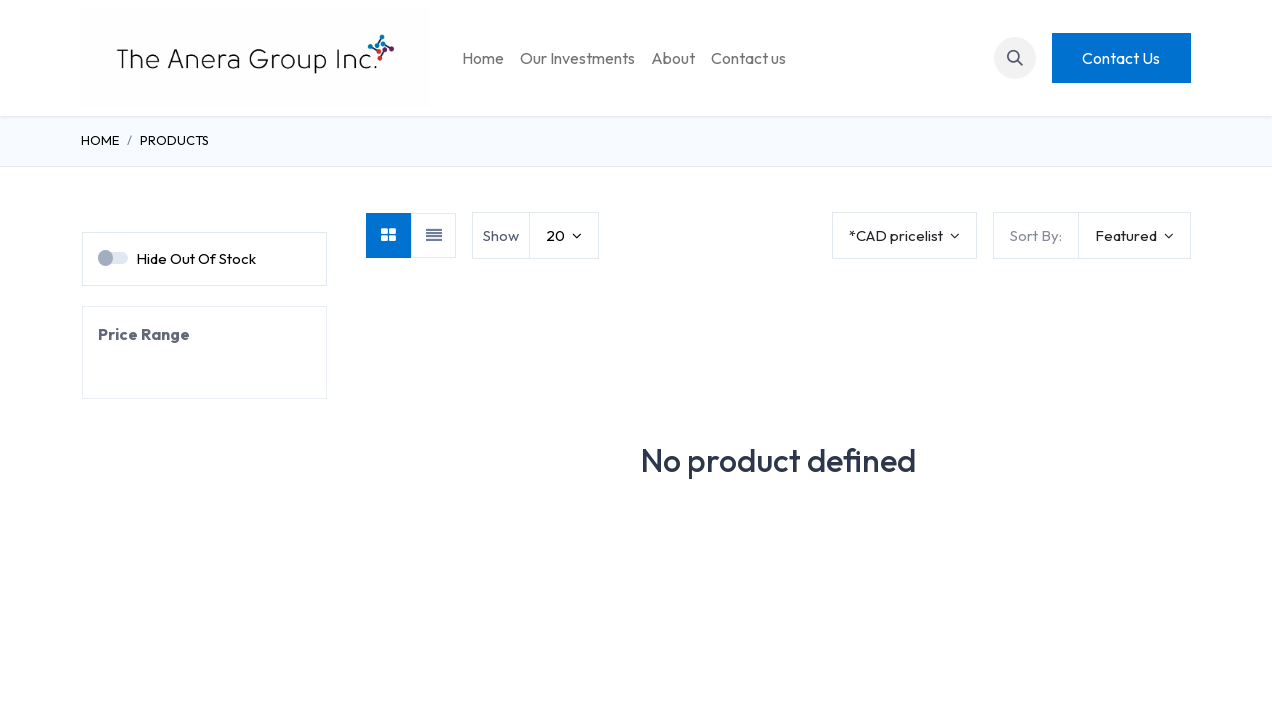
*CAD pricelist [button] (897, 235)
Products (174, 140)
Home (100, 140)
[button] (1015, 58)
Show (501, 235)
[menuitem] (483, 58)
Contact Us (1121, 58)
